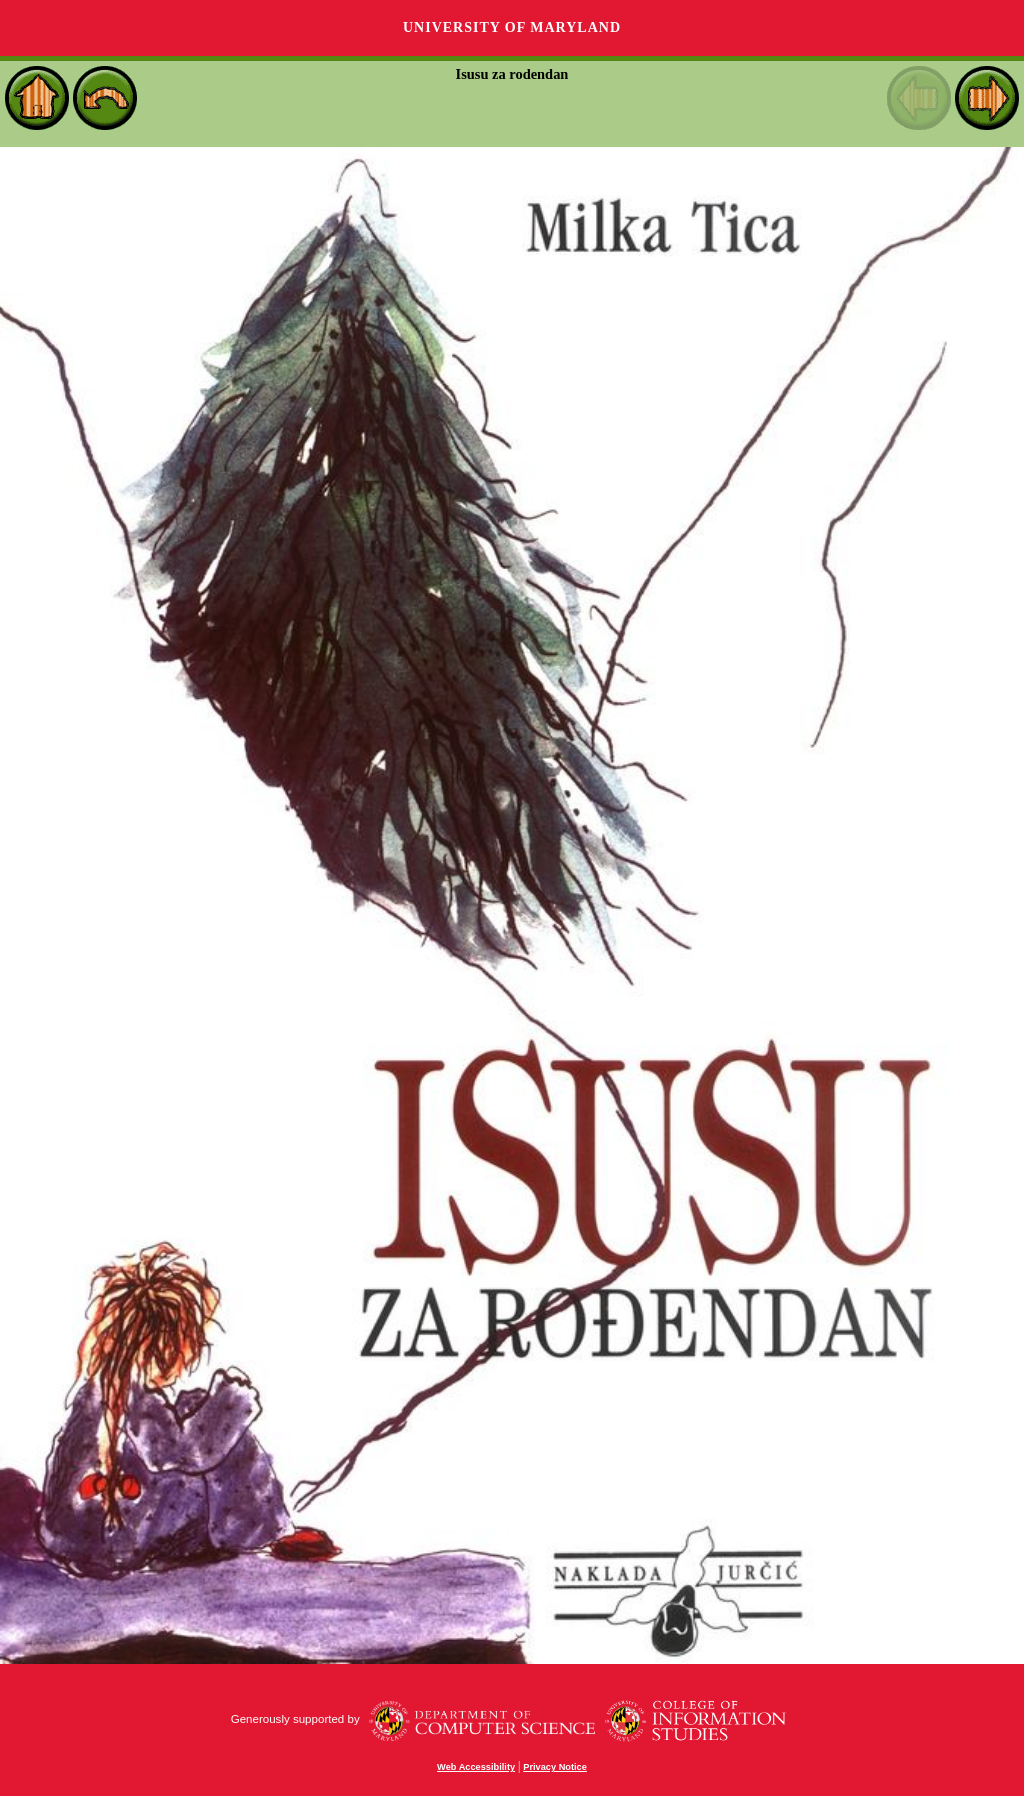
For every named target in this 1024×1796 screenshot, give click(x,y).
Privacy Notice (555, 1767)
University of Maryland (512, 27)
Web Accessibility (476, 1767)
